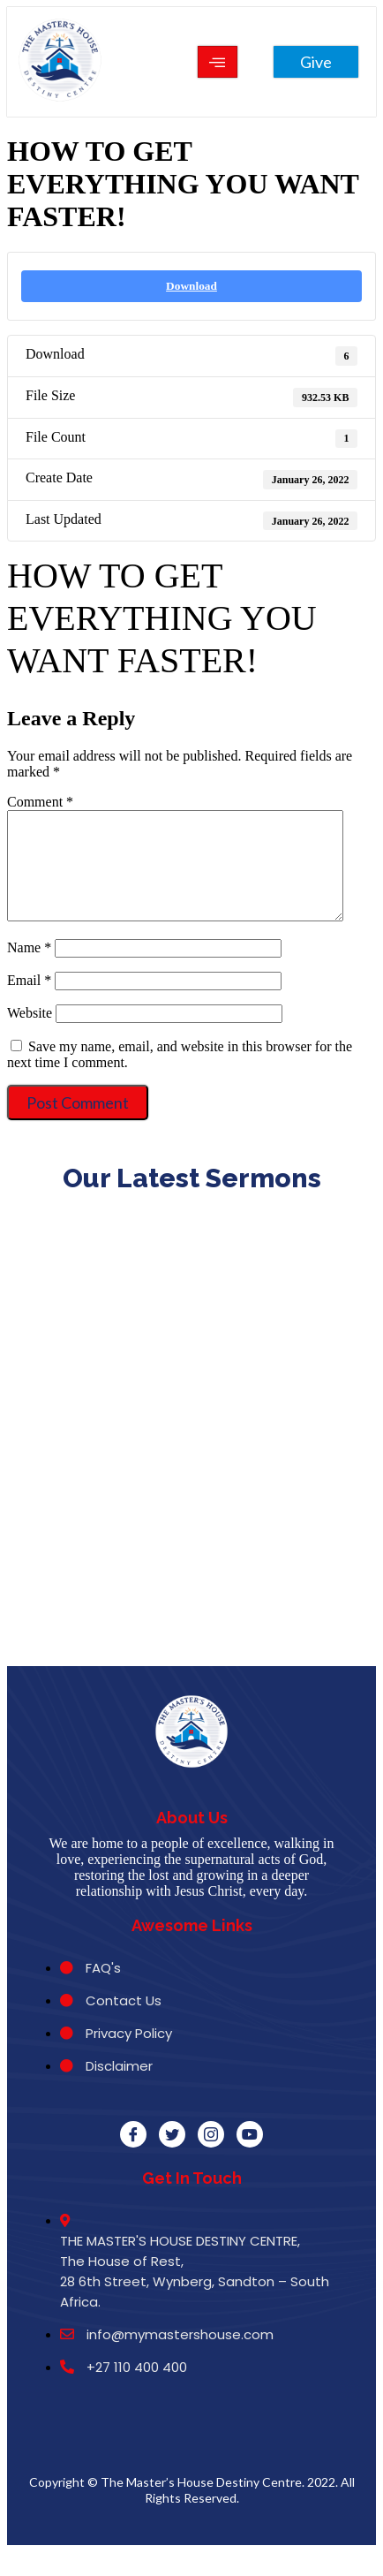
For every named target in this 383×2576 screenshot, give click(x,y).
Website (29, 1034)
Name (29, 968)
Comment (40, 801)
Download (191, 285)
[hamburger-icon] (217, 62)
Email (29, 1001)
